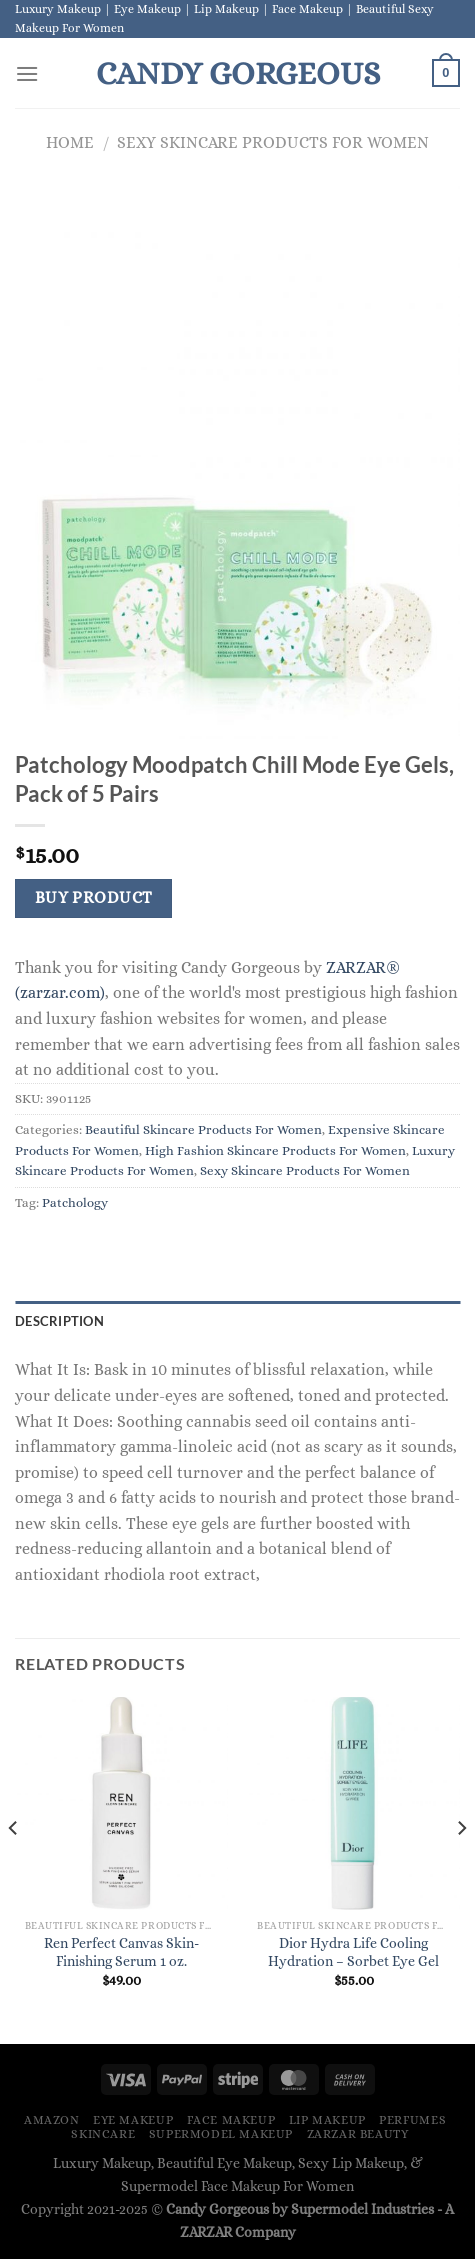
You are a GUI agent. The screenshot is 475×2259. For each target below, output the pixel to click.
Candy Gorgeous (238, 73)
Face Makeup (231, 2120)
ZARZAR (206, 2232)
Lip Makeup (327, 2120)
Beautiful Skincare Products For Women (203, 1129)
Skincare (103, 2134)
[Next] (461, 1868)
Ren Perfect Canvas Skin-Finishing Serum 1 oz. (121, 1952)
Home (70, 142)
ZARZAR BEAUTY (358, 2134)
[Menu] (27, 73)
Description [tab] (59, 1321)
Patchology (75, 1202)
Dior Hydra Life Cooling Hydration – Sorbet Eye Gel (353, 1952)
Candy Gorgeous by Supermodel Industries (300, 2209)
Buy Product (94, 898)
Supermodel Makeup (221, 2134)
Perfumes (412, 2120)
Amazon (52, 2120)
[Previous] (14, 1868)
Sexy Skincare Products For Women (273, 142)
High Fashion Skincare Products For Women (275, 1150)
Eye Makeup (133, 2120)
